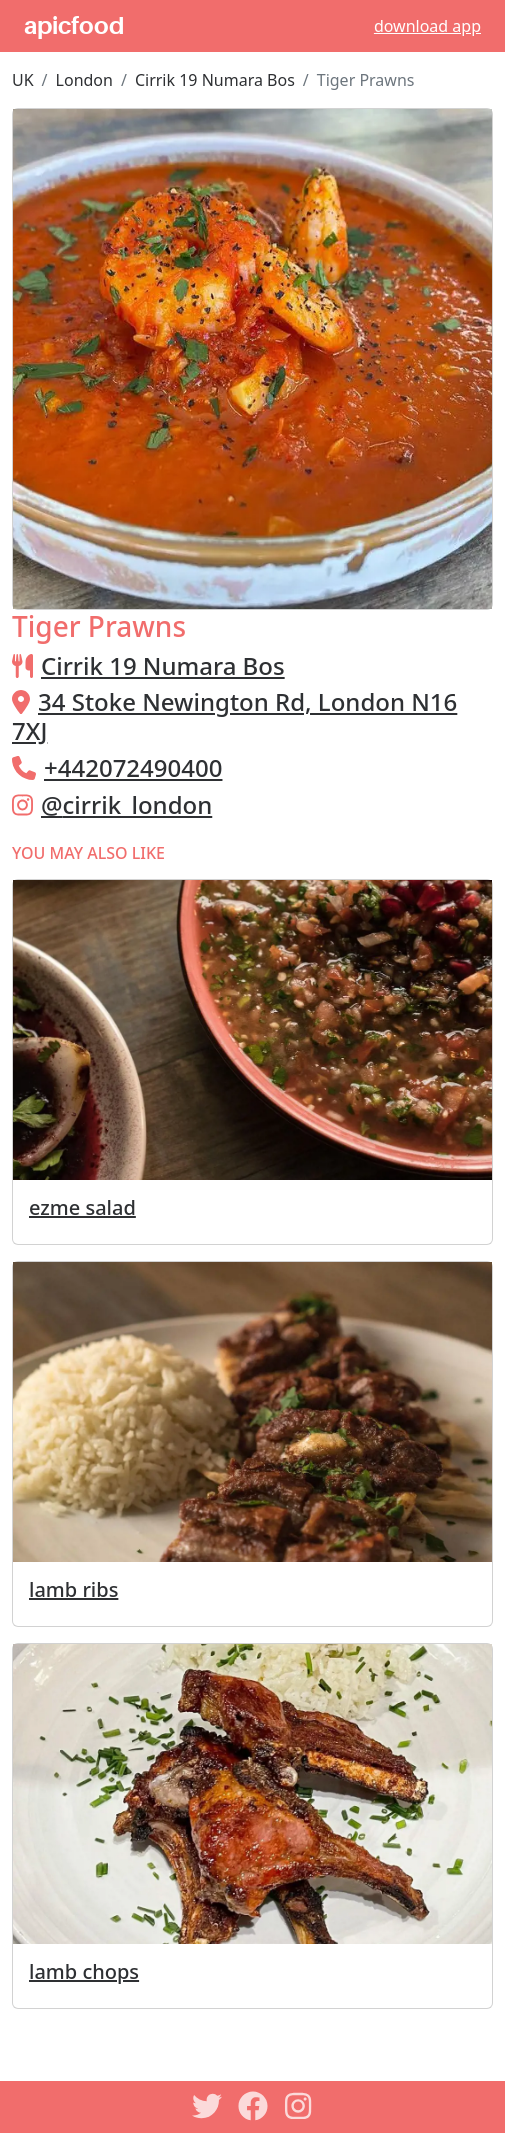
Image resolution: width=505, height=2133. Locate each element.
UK (23, 80)
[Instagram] (299, 2106)
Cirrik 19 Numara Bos (215, 80)
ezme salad (82, 1207)
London (84, 80)
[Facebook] (253, 2106)
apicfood (74, 26)
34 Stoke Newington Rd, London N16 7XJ (234, 716)
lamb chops (84, 1971)
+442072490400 (133, 767)
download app (427, 26)
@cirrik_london (126, 804)
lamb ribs (73, 1589)
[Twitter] (207, 2106)
